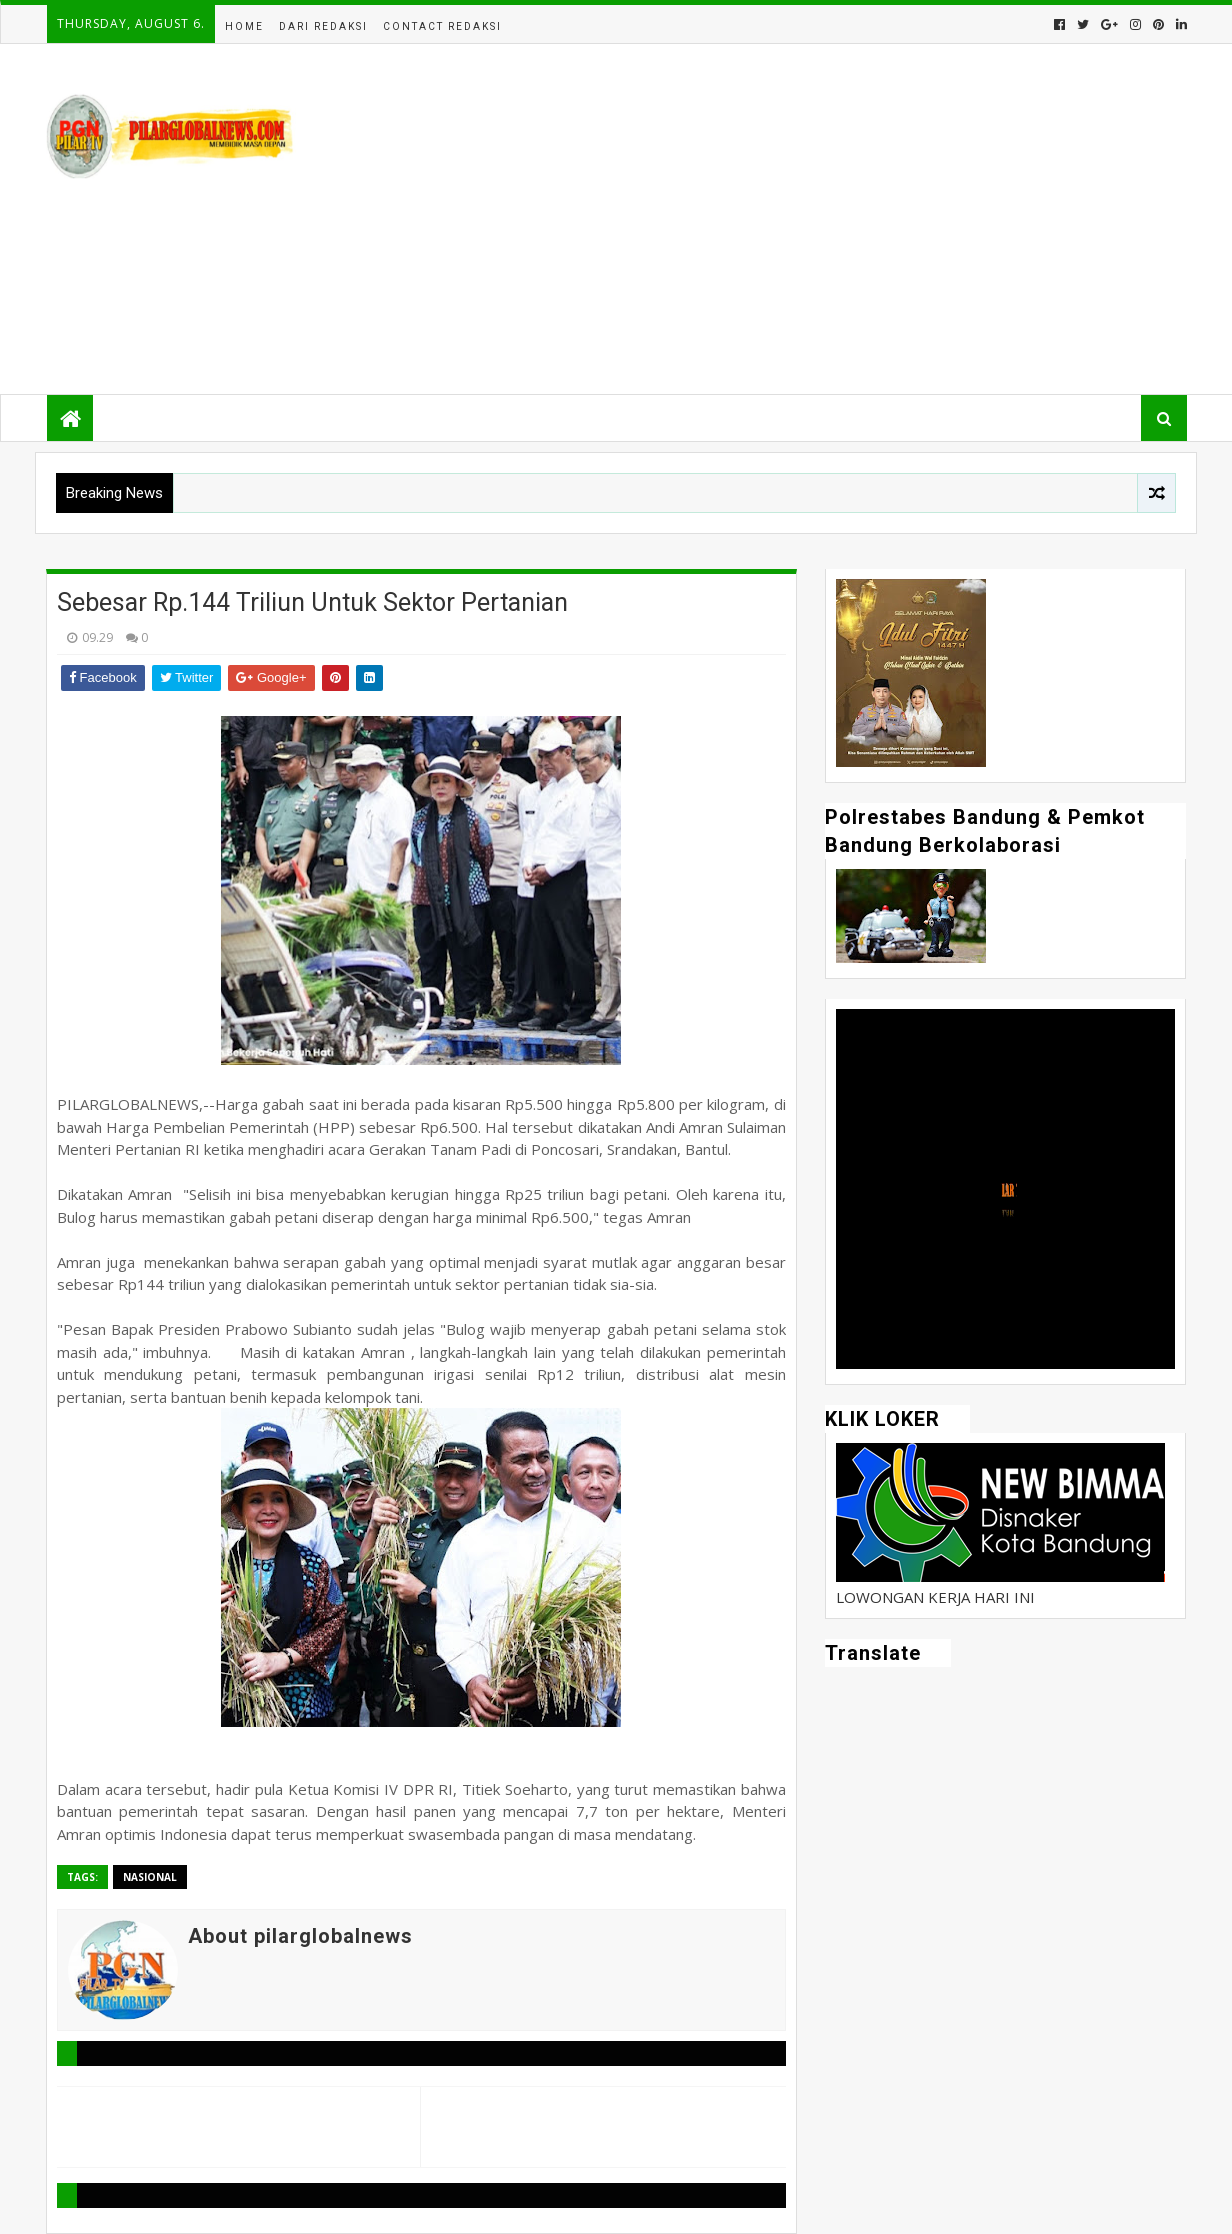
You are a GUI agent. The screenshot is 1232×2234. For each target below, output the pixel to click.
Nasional (150, 1877)
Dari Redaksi (323, 26)
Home (244, 26)
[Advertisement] (822, 219)
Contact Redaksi (442, 26)
